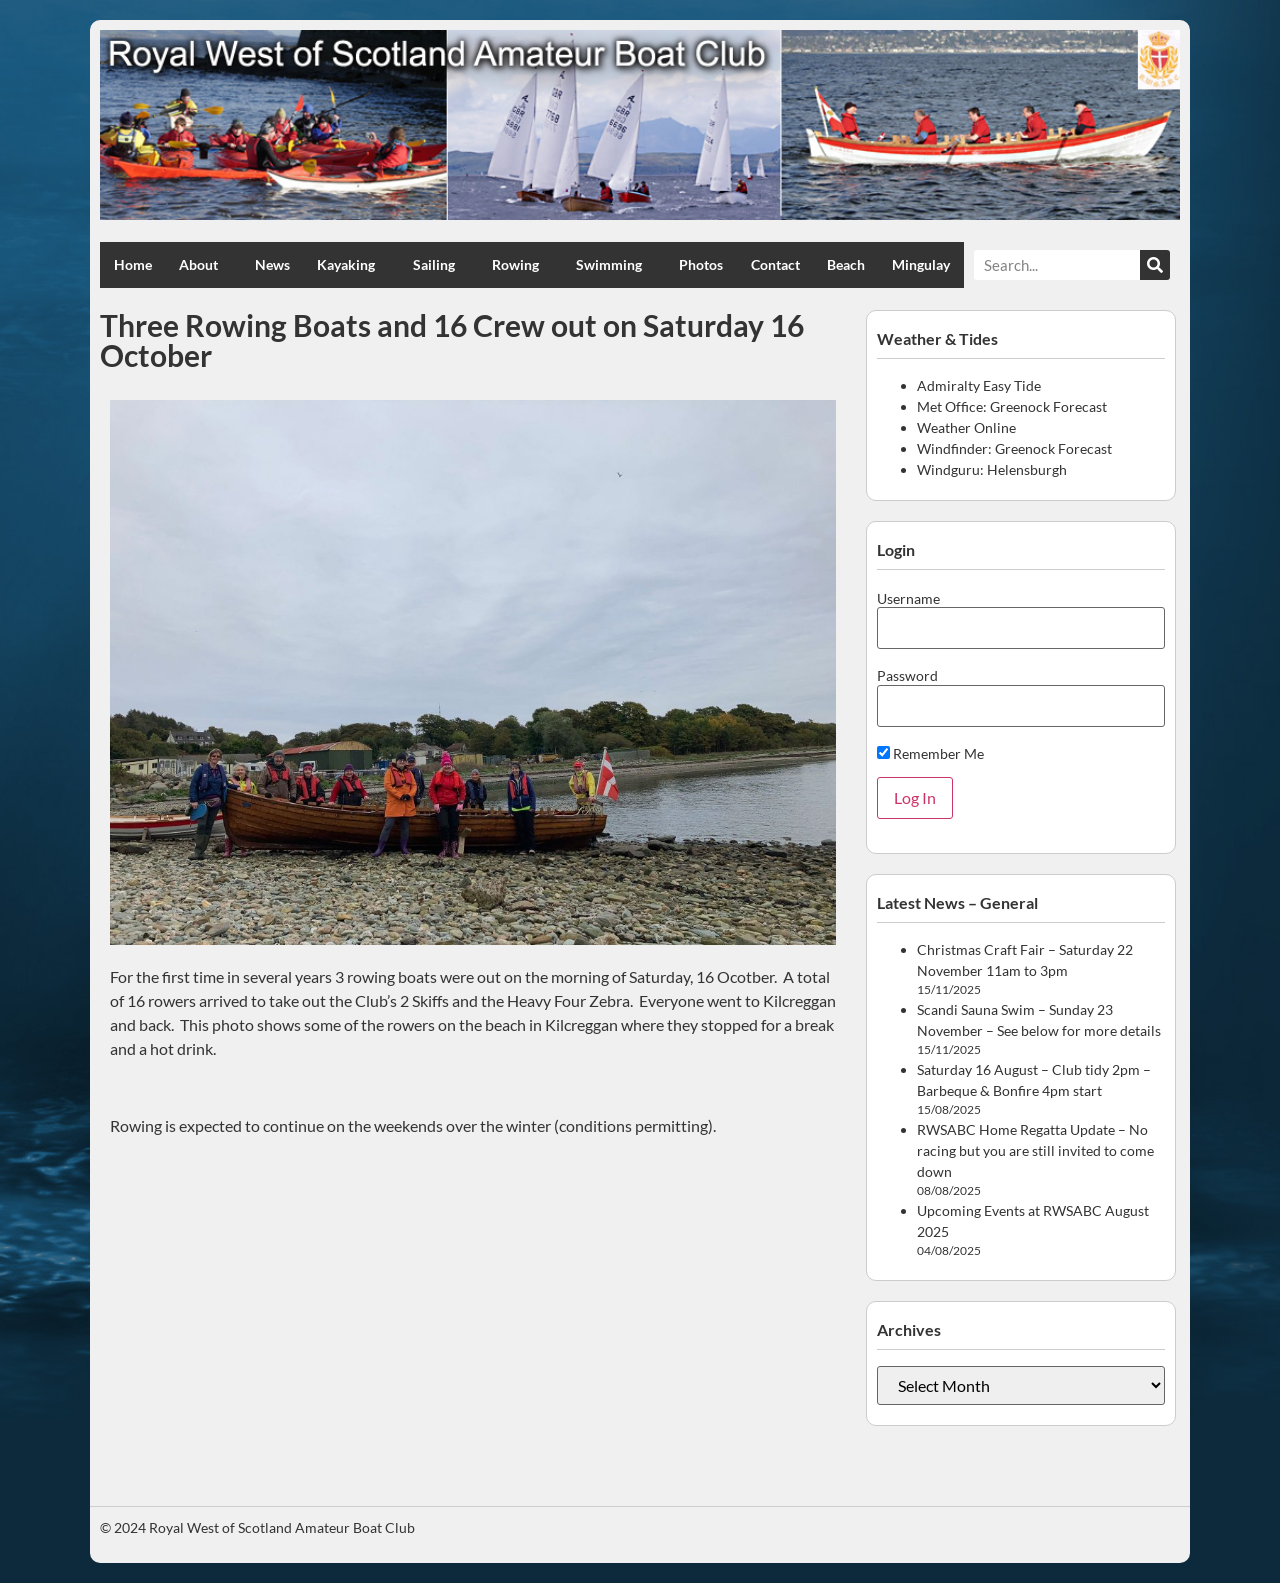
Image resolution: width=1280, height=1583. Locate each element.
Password (907, 676)
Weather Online (966, 427)
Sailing (439, 265)
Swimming (614, 265)
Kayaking (351, 265)
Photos (701, 264)
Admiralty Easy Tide (979, 385)
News (272, 264)
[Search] (1155, 265)
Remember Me (930, 753)
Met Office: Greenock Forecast (1012, 406)
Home (133, 264)
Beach (846, 264)
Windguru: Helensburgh (992, 469)
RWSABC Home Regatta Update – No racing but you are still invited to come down (1035, 1150)
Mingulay (921, 264)
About (203, 265)
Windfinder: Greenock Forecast (1014, 448)
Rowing (520, 265)
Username (908, 599)
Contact (775, 264)
